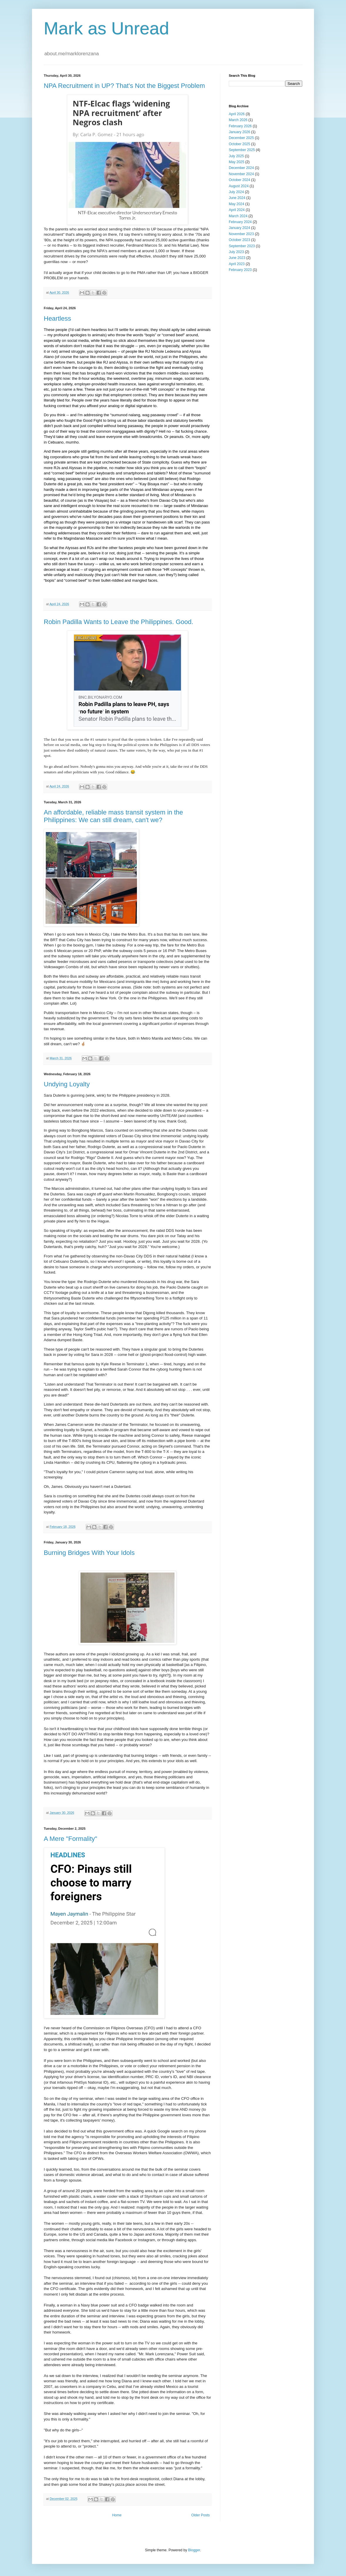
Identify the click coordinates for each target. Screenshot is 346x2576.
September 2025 (242, 150)
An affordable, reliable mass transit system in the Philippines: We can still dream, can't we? (113, 816)
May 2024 (236, 204)
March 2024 (238, 216)
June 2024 (237, 198)
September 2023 (242, 246)
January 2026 (239, 132)
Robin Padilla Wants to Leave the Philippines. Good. (118, 621)
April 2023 (237, 264)
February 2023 (240, 270)
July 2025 (236, 156)
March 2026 (238, 120)
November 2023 (241, 234)
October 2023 (239, 240)
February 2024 (240, 222)
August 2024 (238, 186)
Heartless (57, 318)
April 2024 (237, 210)
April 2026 (237, 114)
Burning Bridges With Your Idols (89, 1552)
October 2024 (239, 180)
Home (117, 2515)
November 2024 (241, 174)
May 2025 (236, 162)
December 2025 (241, 138)
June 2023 (237, 258)
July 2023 (236, 252)
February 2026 (240, 126)
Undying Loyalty (67, 1084)
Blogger (194, 2550)
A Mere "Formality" (70, 1838)
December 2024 (241, 168)
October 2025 (239, 144)
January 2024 (239, 228)
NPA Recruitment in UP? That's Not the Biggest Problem (124, 85)
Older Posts (200, 2515)
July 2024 (236, 192)
